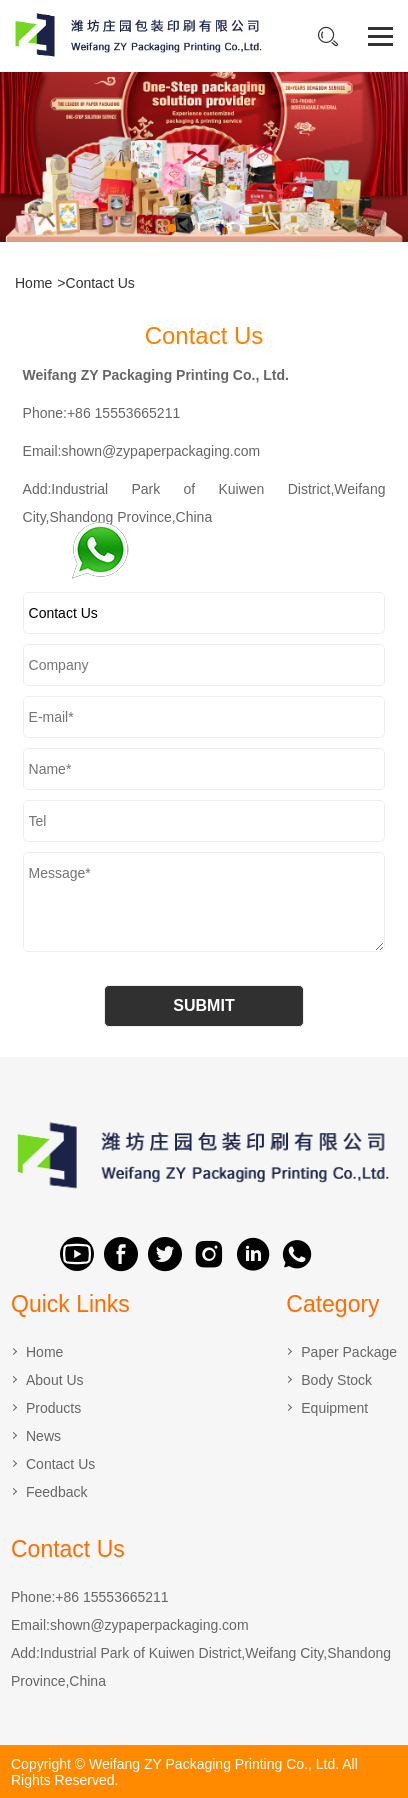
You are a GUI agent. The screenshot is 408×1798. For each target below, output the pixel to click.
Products (53, 1408)
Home (33, 283)
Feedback (56, 1492)
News (43, 1436)
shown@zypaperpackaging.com (149, 1625)
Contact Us (100, 283)
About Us (55, 1380)
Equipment (334, 1408)
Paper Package (349, 1352)
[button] (172, 228)
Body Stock (336, 1380)
